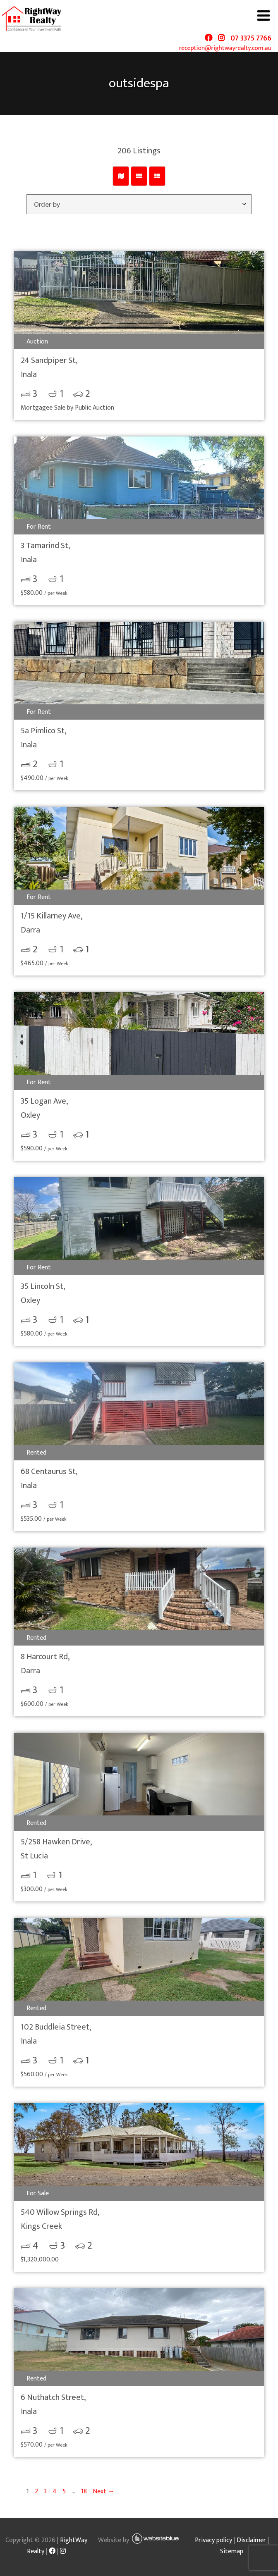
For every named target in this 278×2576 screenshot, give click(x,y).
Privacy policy (213, 2540)
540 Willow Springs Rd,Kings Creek (60, 2219)
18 (84, 2491)
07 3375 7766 (250, 38)
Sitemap (231, 2551)
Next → (104, 2491)
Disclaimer (251, 2540)
